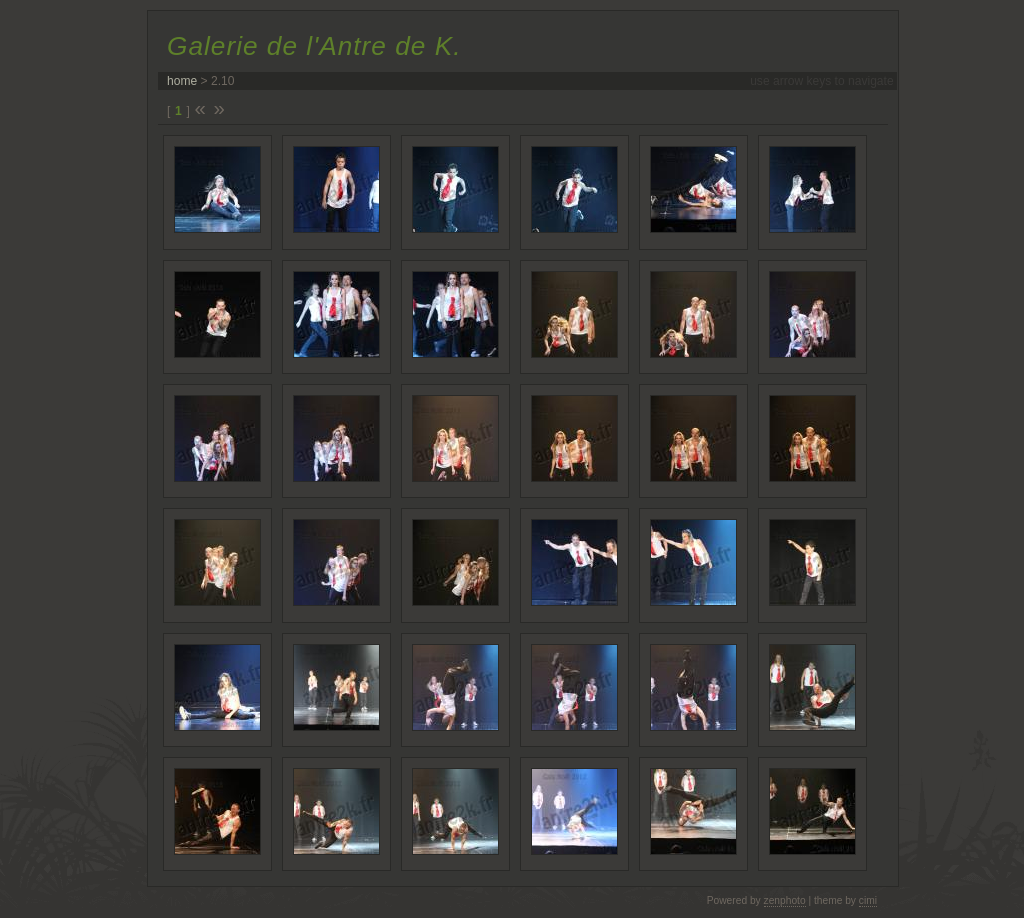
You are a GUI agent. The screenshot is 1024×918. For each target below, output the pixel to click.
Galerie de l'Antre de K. (314, 46)
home (182, 81)
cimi (868, 900)
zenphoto (785, 900)
